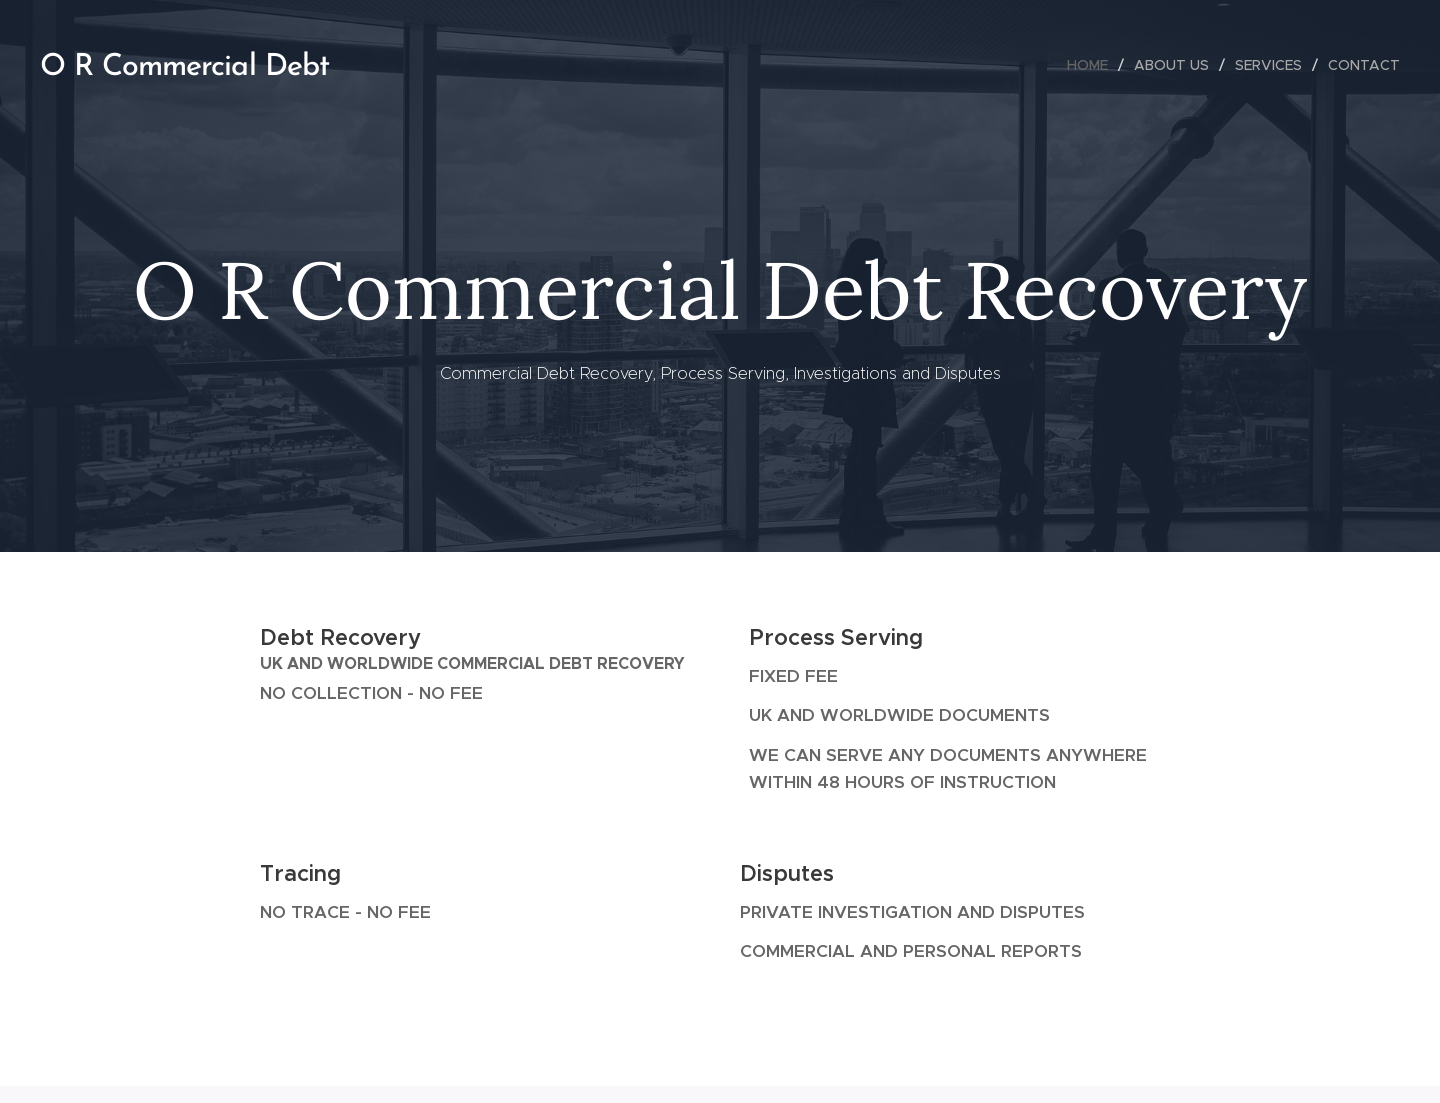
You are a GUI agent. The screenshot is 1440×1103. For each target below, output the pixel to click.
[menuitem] (1093, 65)
